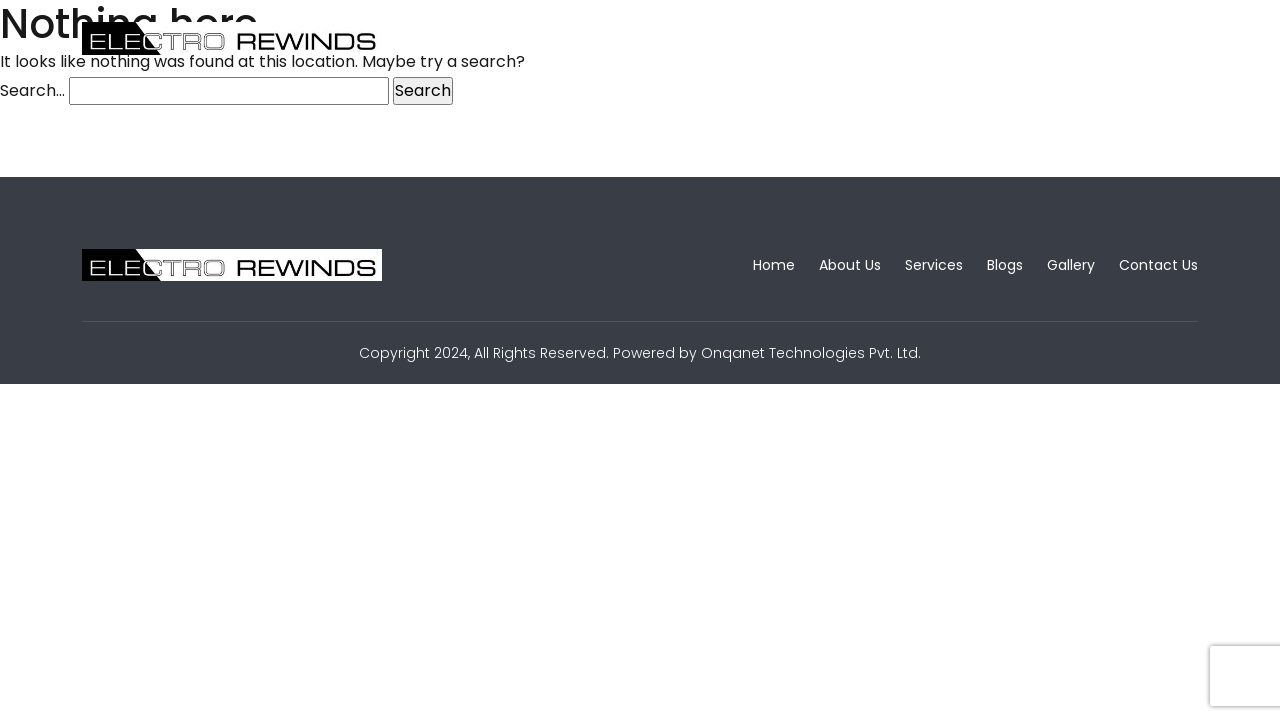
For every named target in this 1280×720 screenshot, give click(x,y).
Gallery (857, 39)
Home (464, 39)
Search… (32, 90)
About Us (564, 39)
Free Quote (1133, 38)
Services (672, 39)
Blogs (767, 39)
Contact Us (968, 39)
